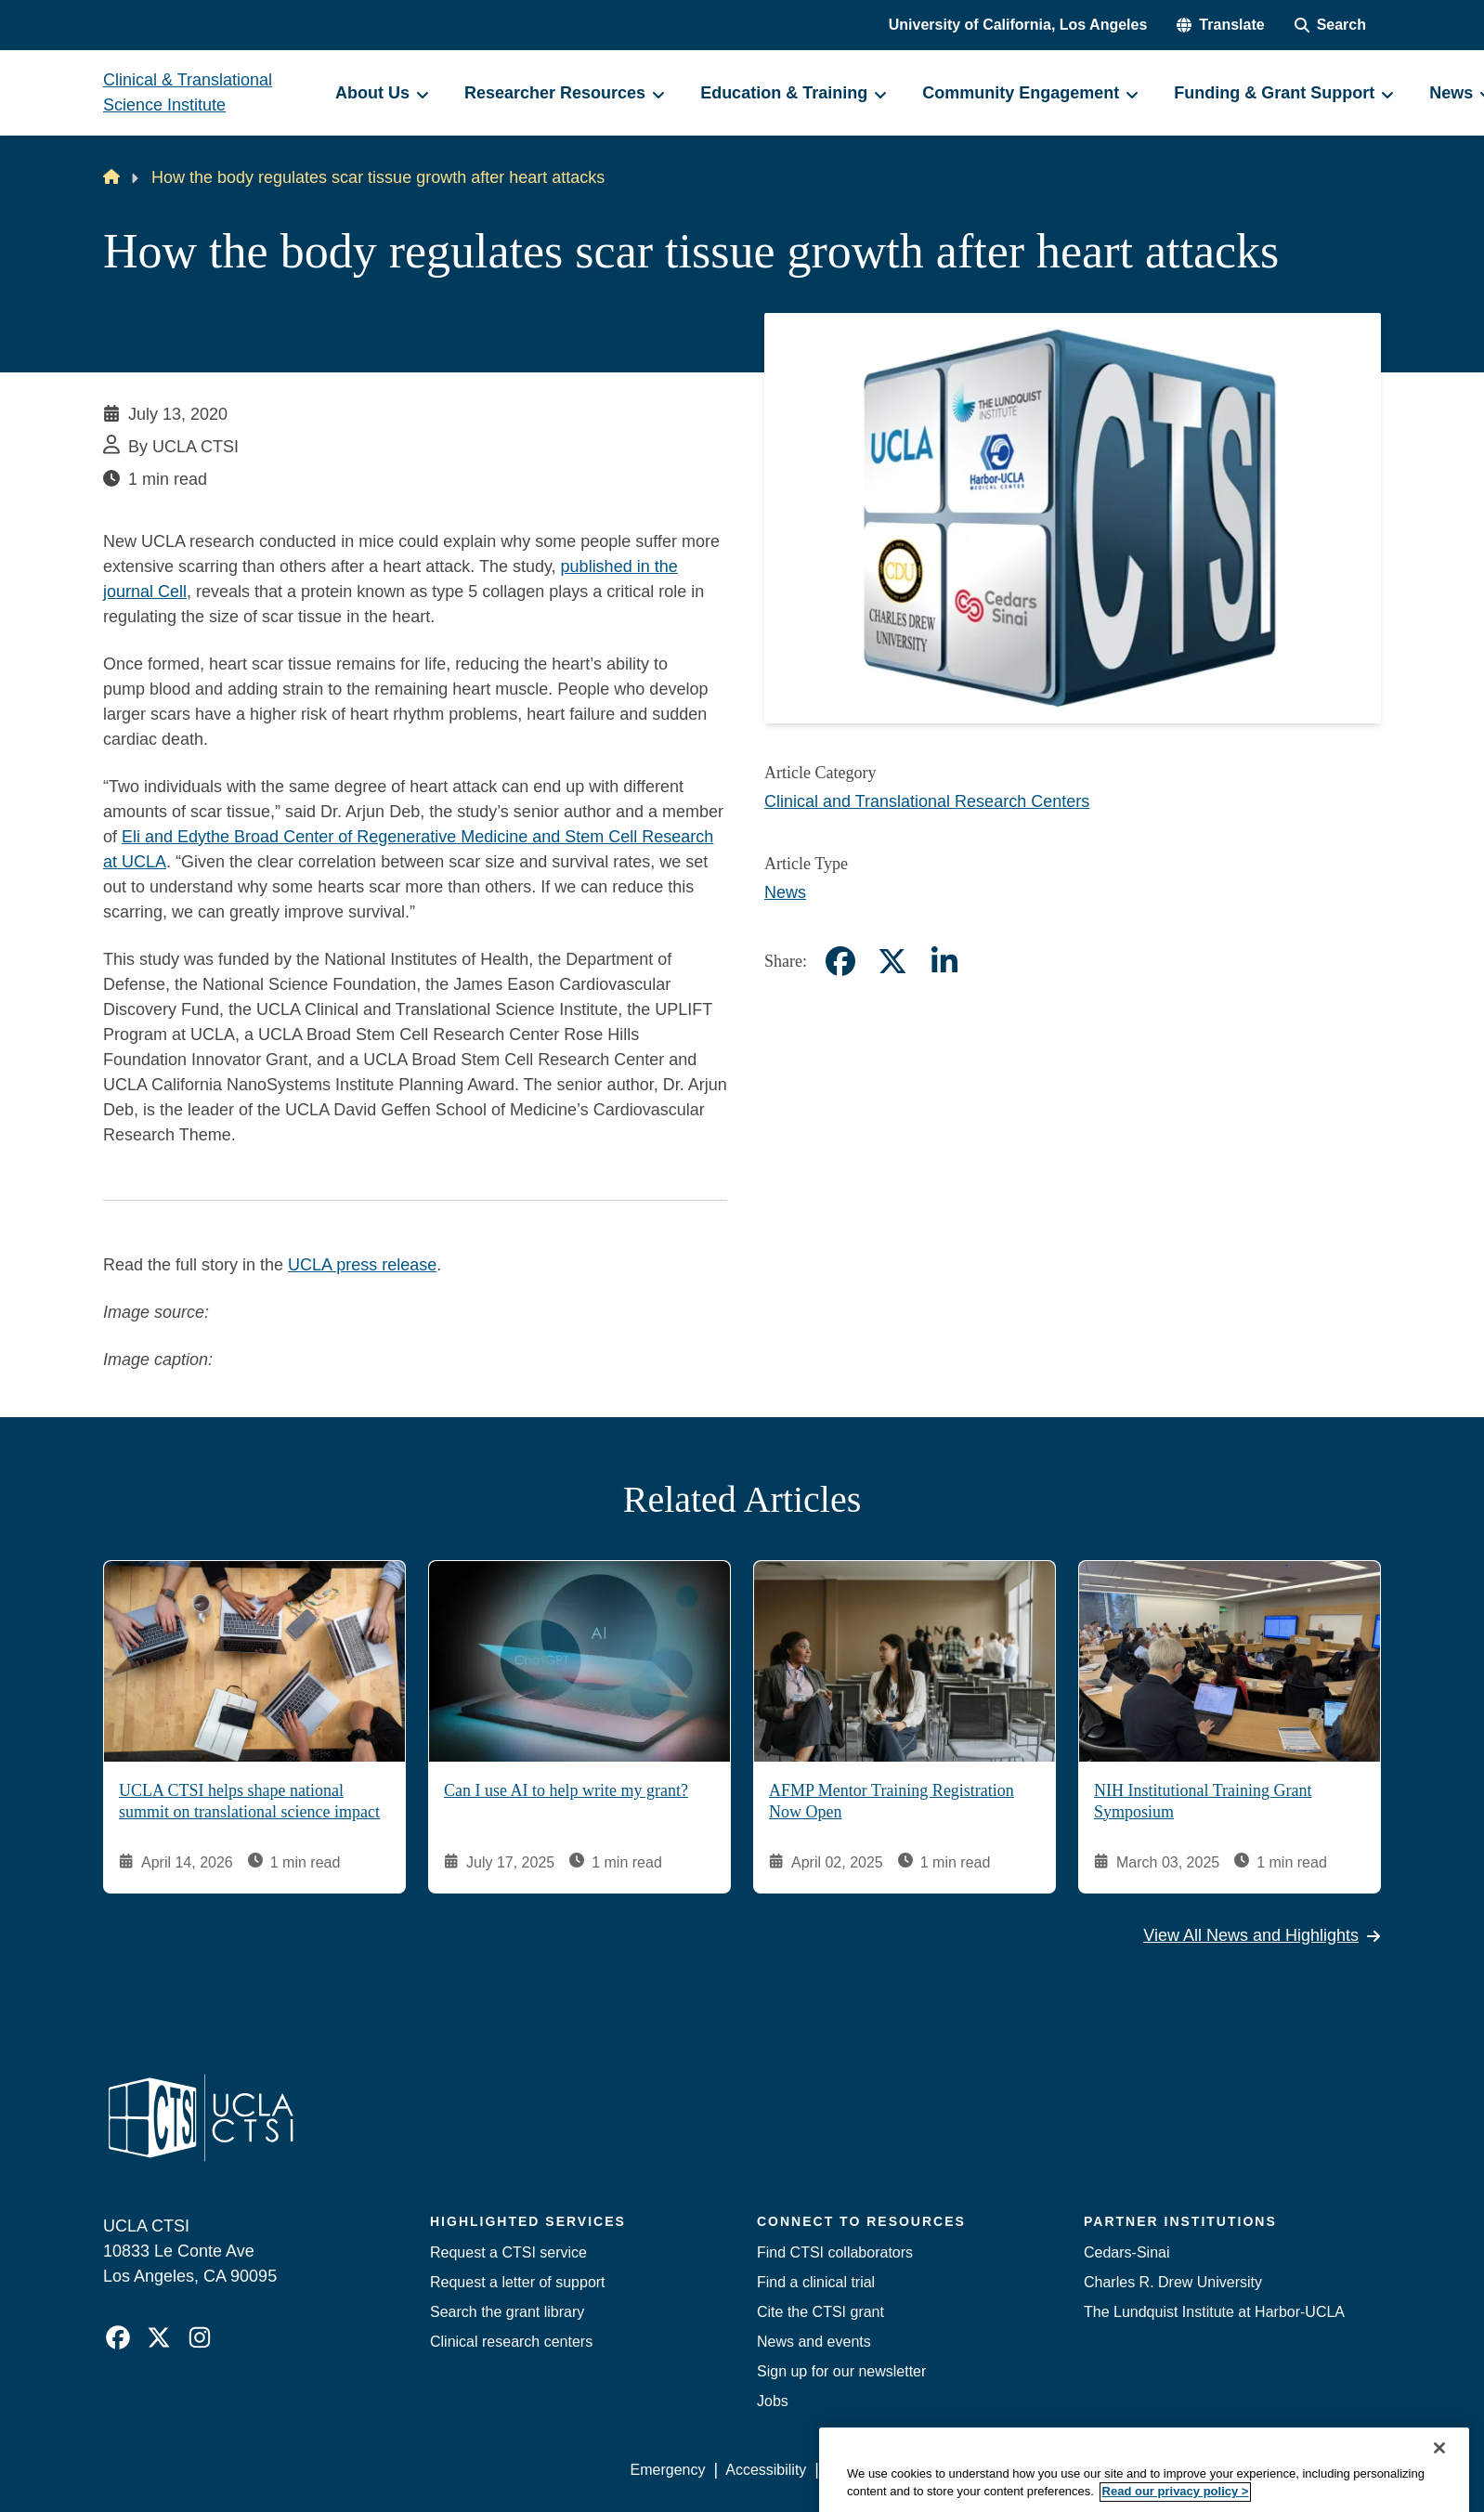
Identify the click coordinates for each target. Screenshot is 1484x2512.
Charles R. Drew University (1173, 2282)
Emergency (668, 2470)
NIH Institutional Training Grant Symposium (1203, 1801)
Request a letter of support (517, 2282)
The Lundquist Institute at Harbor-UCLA (1214, 2312)
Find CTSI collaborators (835, 2252)
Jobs (772, 2401)
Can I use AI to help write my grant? (566, 1790)
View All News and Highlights (1262, 1935)
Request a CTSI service (508, 2252)
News (785, 892)
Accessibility (765, 2470)
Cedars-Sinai (1126, 2252)
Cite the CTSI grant (820, 2312)
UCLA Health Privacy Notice (1075, 2470)
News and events (814, 2341)
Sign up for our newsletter (841, 2371)
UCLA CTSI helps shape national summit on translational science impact (249, 1801)
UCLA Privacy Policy (894, 2470)
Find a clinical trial (816, 2282)
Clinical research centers (511, 2341)
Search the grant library (507, 2312)
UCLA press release (362, 1265)
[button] (1220, 25)
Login (1205, 2470)
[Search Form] (1330, 25)
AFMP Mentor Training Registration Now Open (891, 1801)
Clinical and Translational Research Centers (926, 801)
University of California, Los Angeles (1018, 25)
